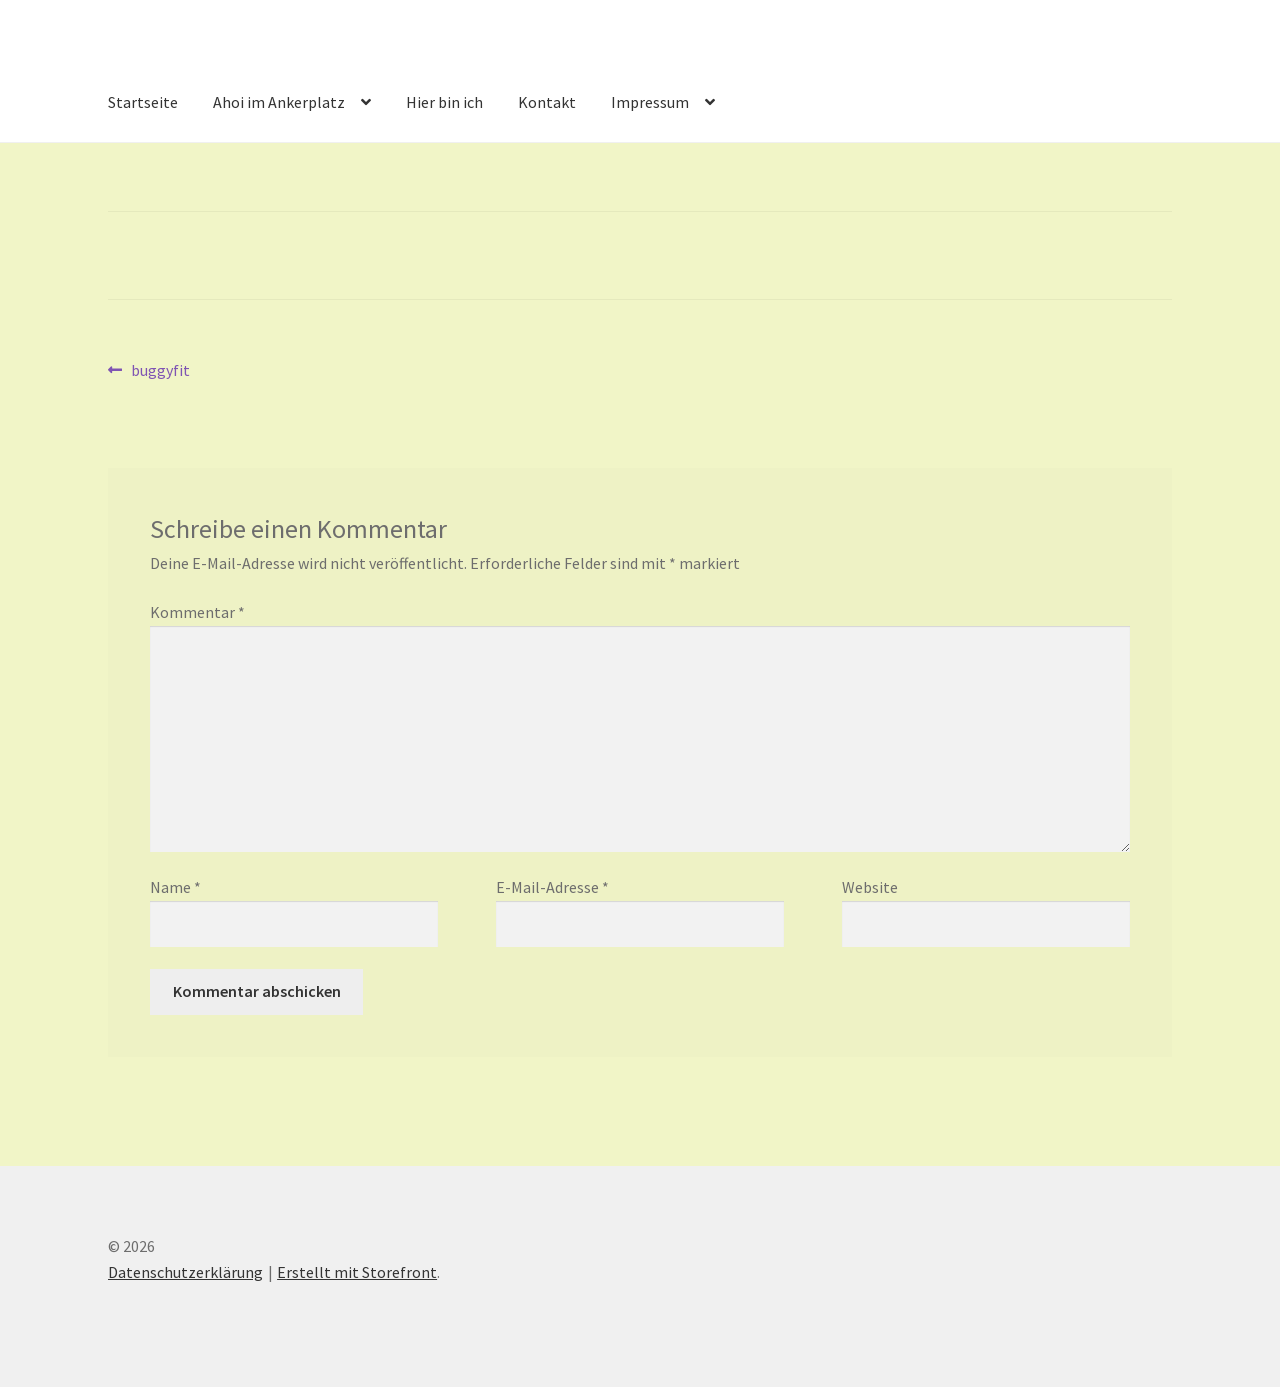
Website (870, 887)
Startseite (143, 102)
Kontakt (547, 102)
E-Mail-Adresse (552, 887)
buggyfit (160, 371)
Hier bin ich (444, 102)
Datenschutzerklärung (185, 1272)
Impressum (650, 102)
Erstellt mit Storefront (357, 1272)
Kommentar (197, 612)
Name (175, 887)
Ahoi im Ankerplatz (279, 102)
